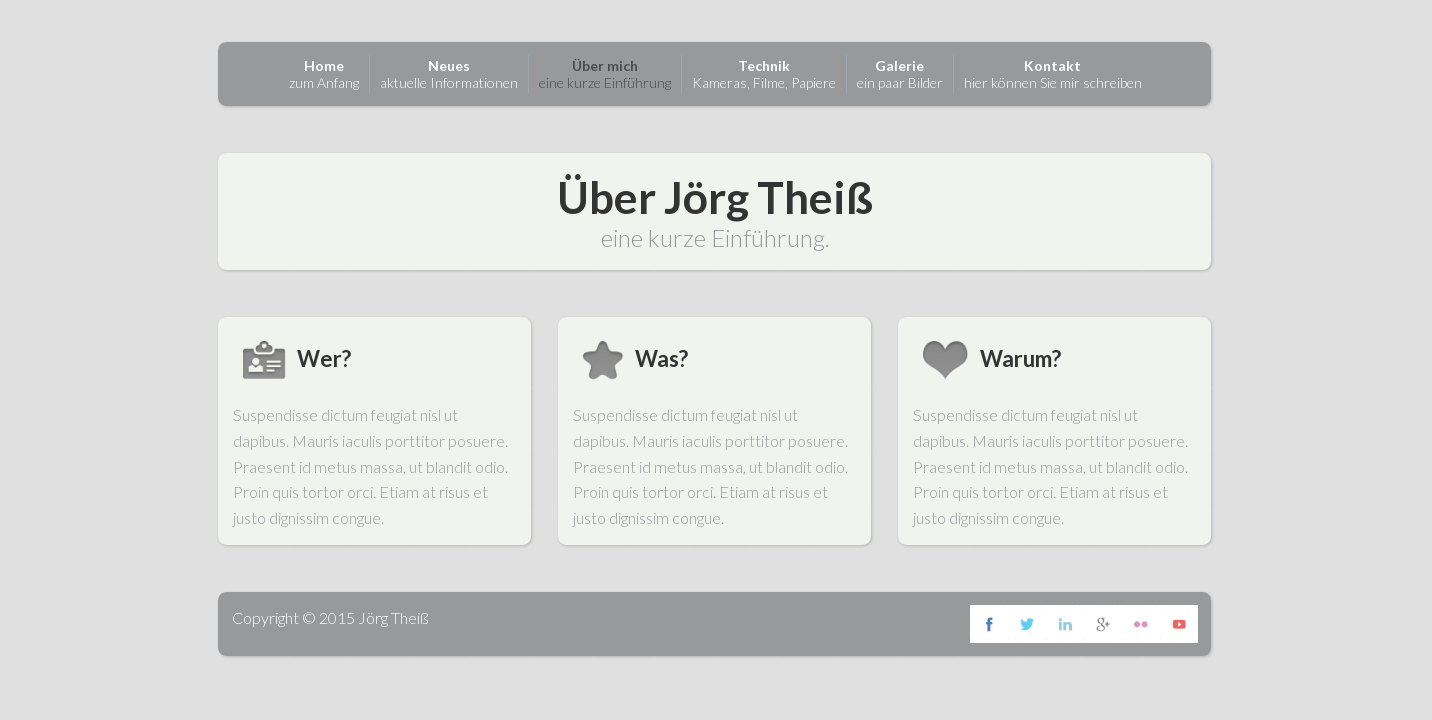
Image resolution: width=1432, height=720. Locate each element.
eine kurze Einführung (605, 74)
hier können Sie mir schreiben (1053, 74)
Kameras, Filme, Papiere (764, 74)
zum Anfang (324, 74)
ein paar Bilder (900, 74)
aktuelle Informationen (449, 74)
